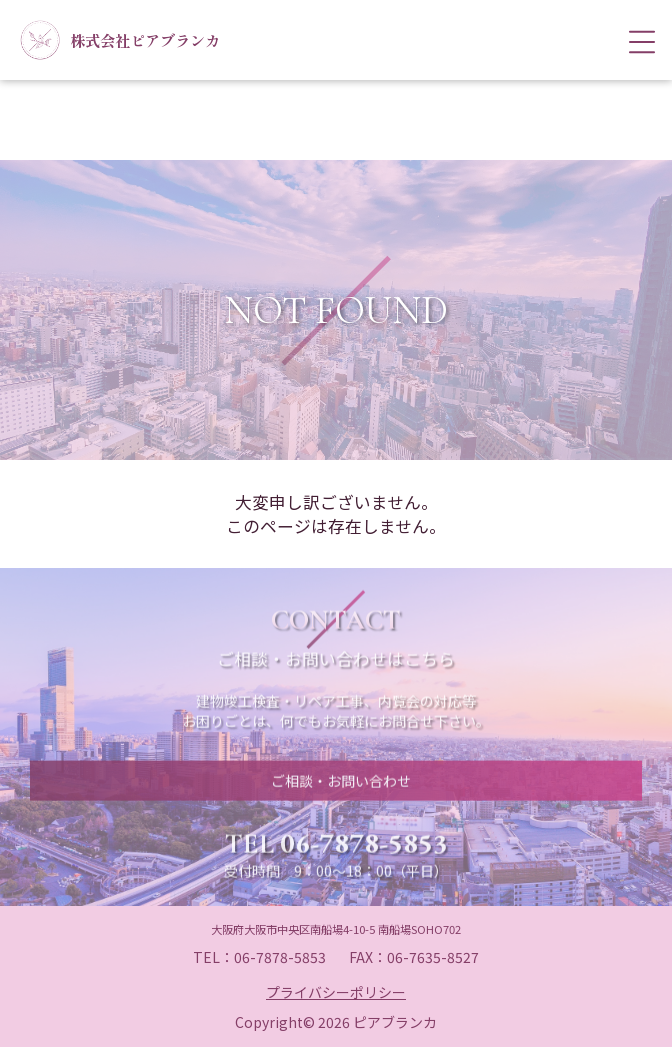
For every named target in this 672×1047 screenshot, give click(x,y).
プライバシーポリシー (336, 992)
